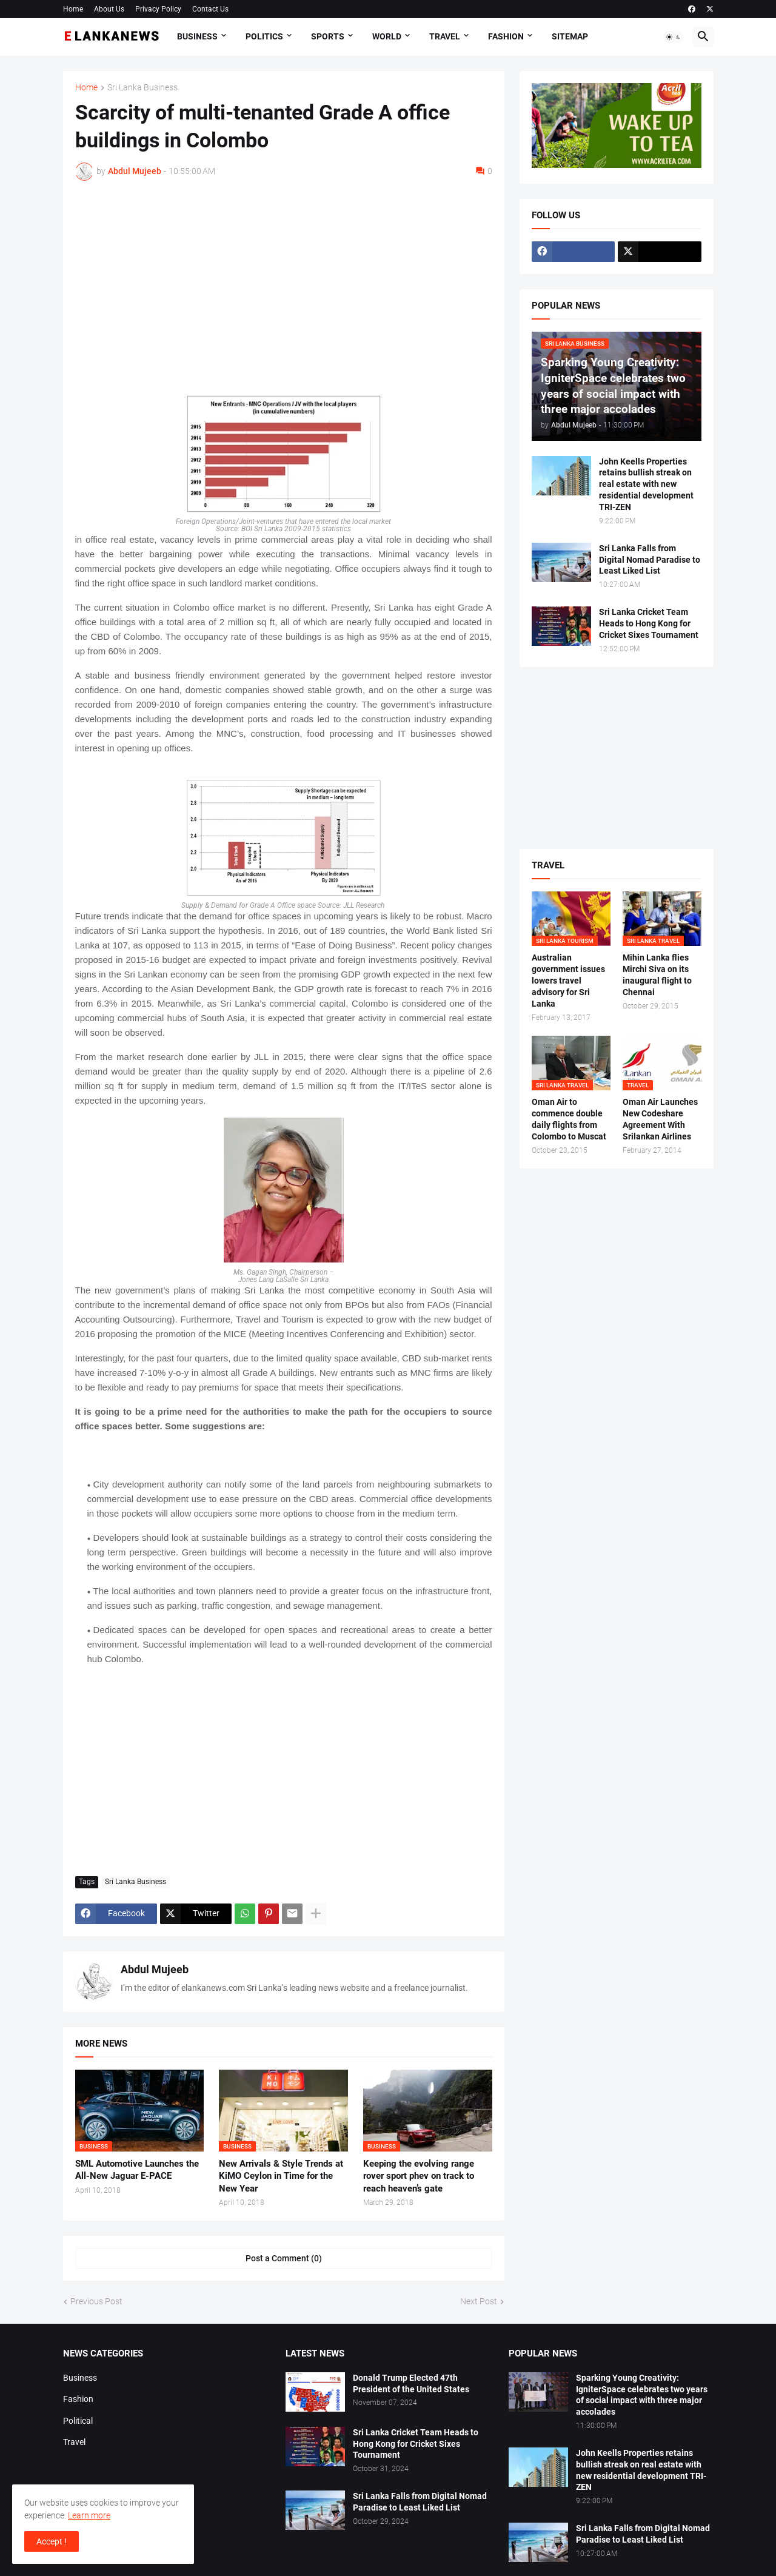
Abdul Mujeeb (155, 1969)
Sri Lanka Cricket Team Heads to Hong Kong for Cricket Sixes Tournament (648, 623)
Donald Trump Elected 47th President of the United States (411, 2383)
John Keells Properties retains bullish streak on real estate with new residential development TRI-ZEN (646, 484)
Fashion (506, 36)
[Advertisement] (283, 281)
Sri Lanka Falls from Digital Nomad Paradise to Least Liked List (649, 559)
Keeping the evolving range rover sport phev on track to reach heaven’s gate (418, 2176)
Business (197, 36)
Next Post (478, 2301)
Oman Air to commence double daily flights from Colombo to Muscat (569, 1119)
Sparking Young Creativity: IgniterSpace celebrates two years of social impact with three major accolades (641, 2395)
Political (78, 2421)
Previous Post (96, 2301)
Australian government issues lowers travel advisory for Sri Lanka (568, 980)
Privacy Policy (158, 9)
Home (73, 9)
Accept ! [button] (51, 2541)
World (386, 36)
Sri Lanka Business (142, 87)
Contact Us (210, 9)
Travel (444, 36)
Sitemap (570, 36)
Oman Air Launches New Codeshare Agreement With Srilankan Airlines (660, 1119)
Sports (327, 36)
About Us (109, 9)
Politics (264, 36)
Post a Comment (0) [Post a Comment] (284, 2258)
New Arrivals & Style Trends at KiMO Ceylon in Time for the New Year (281, 2176)
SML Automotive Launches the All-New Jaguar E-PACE (137, 2169)
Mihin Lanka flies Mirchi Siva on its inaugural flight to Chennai (657, 975)
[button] (673, 37)
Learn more (89, 2515)
